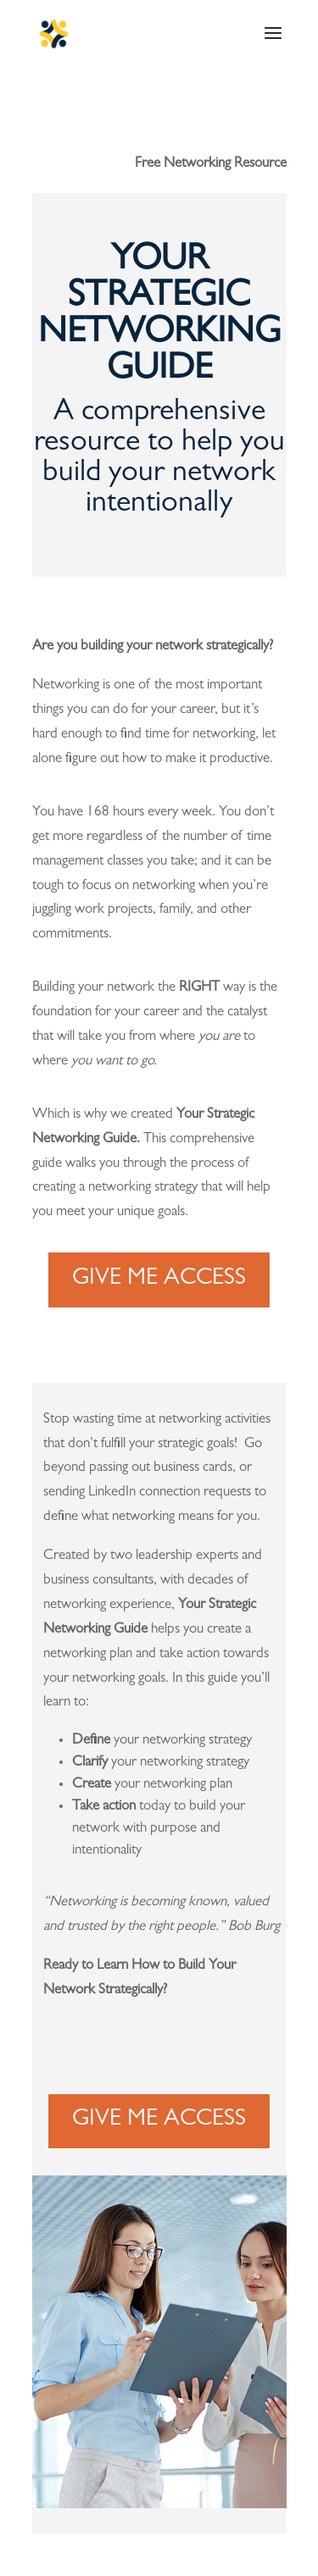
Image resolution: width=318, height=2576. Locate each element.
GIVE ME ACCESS (159, 1279)
